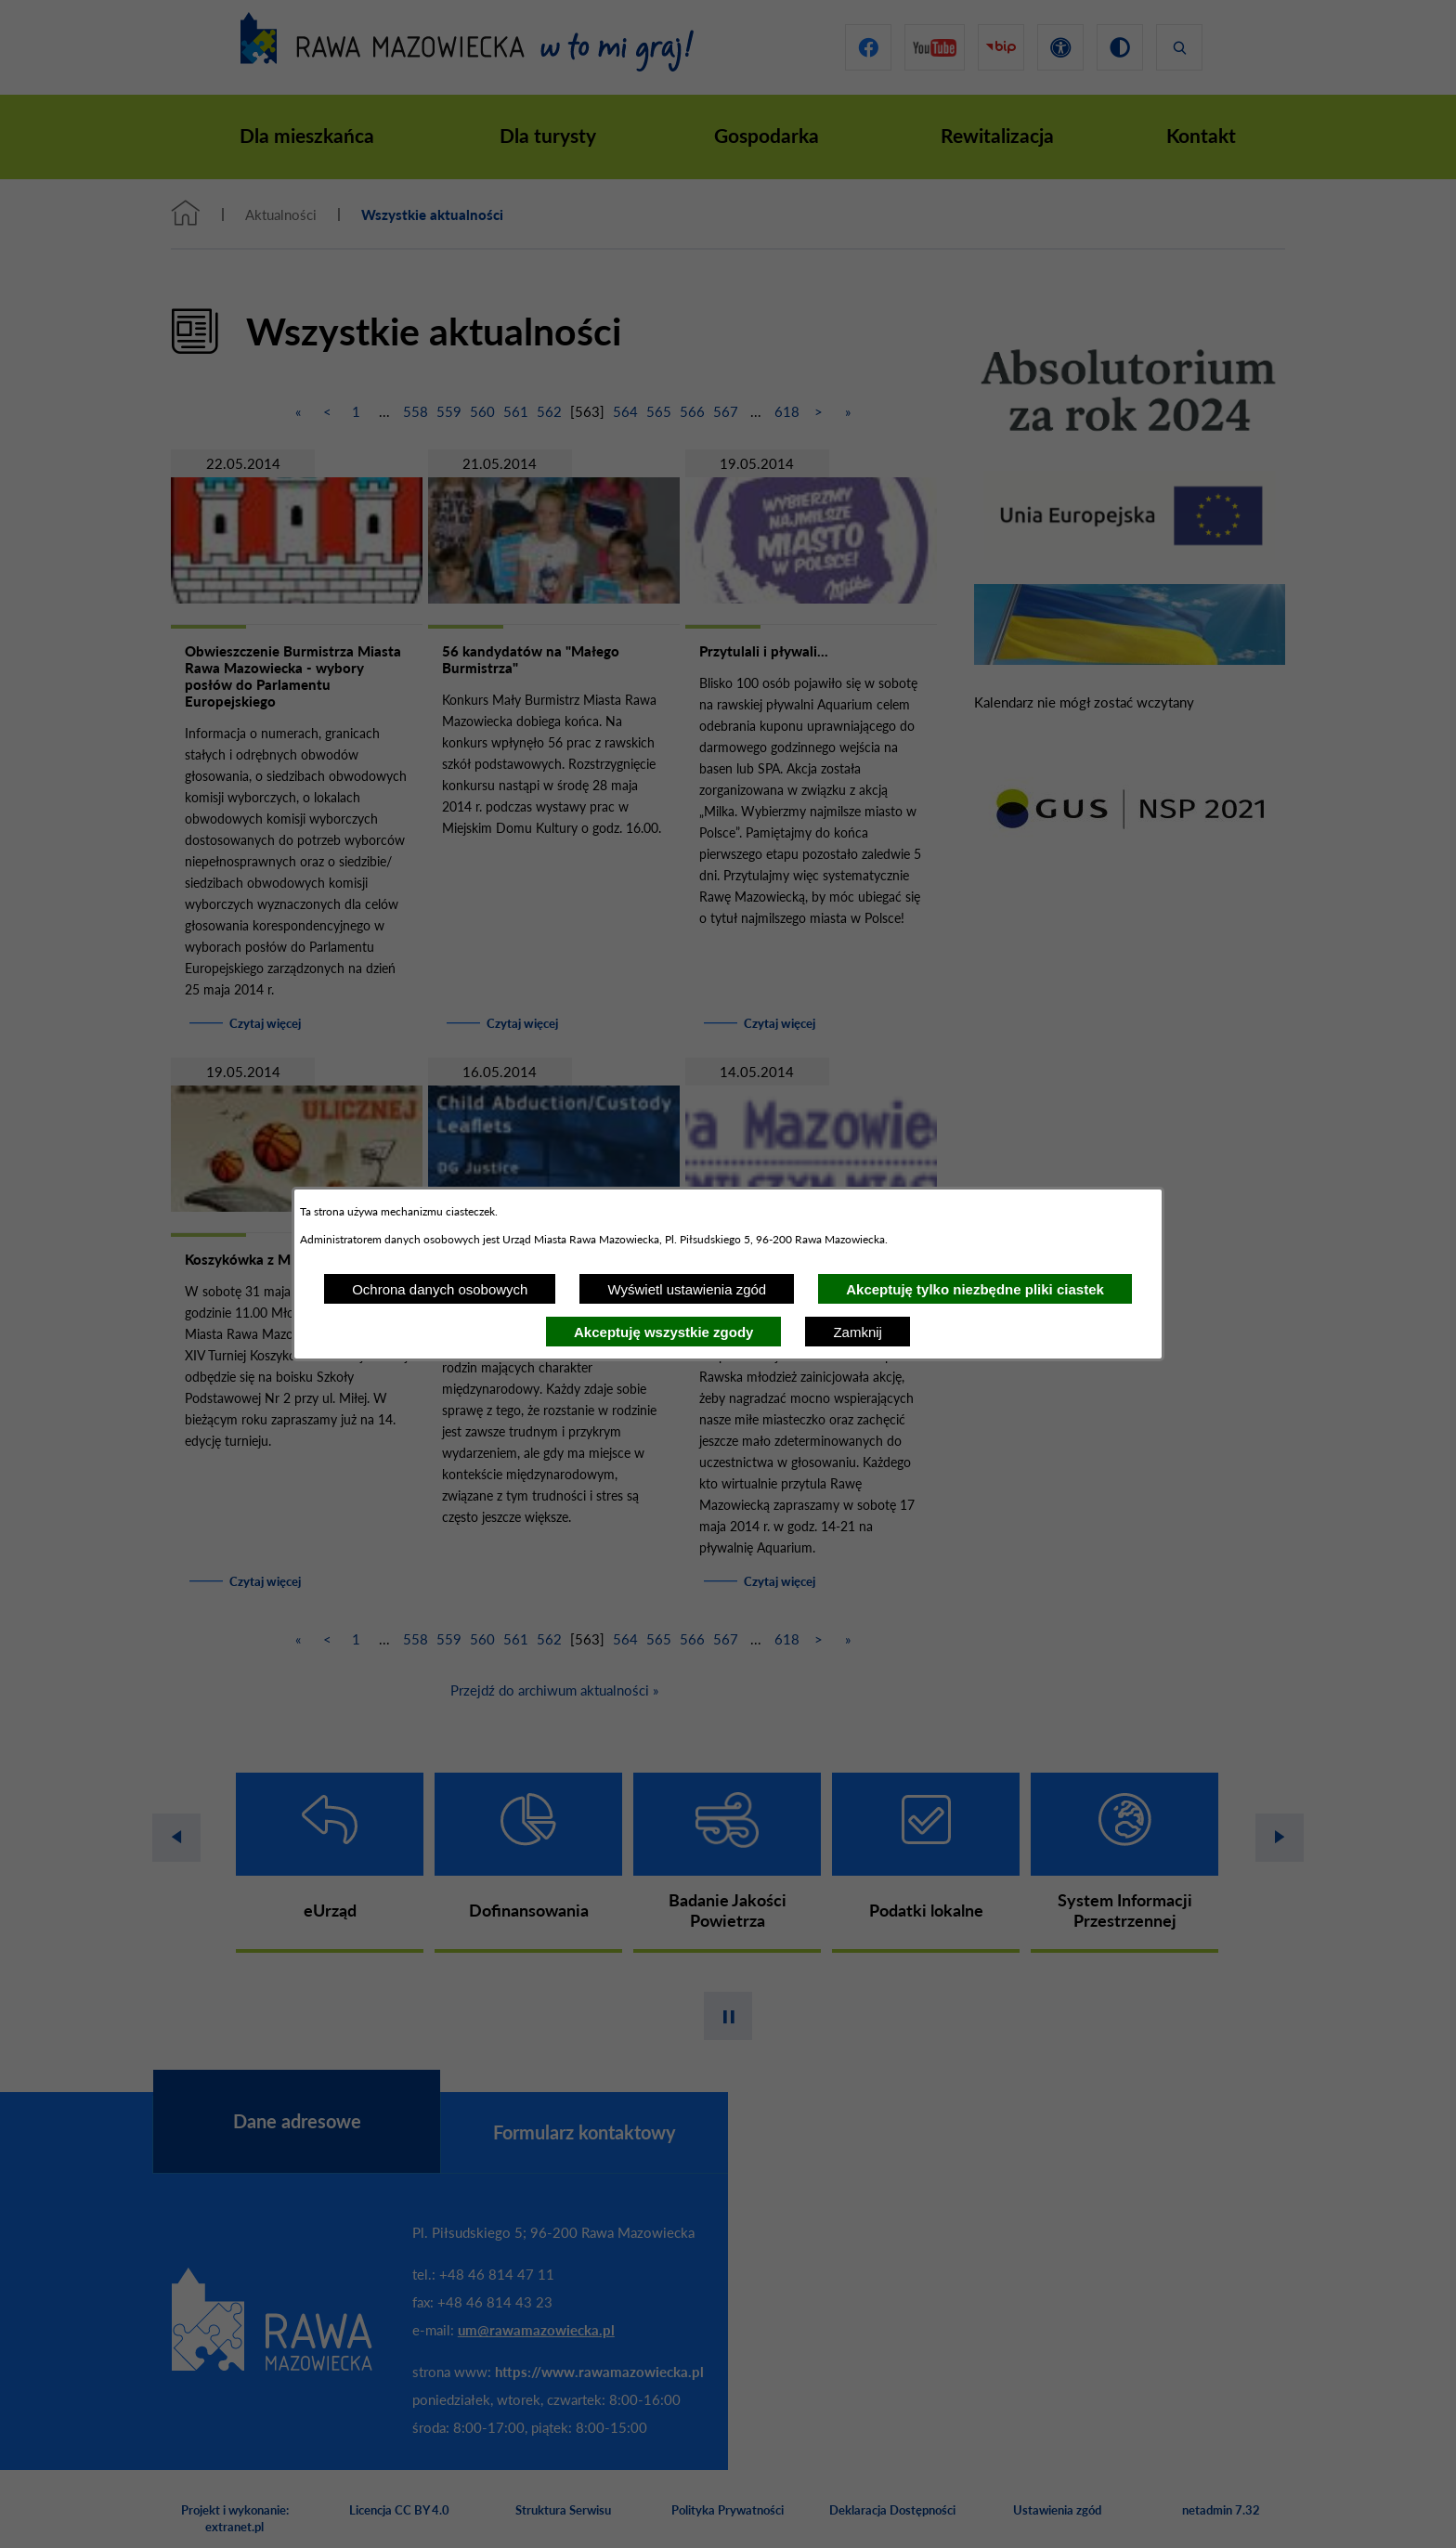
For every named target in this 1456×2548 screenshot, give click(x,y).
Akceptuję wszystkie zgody (663, 1332)
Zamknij (857, 1332)
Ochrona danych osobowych (439, 1289)
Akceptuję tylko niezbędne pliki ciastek (975, 1289)
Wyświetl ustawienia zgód (686, 1289)
